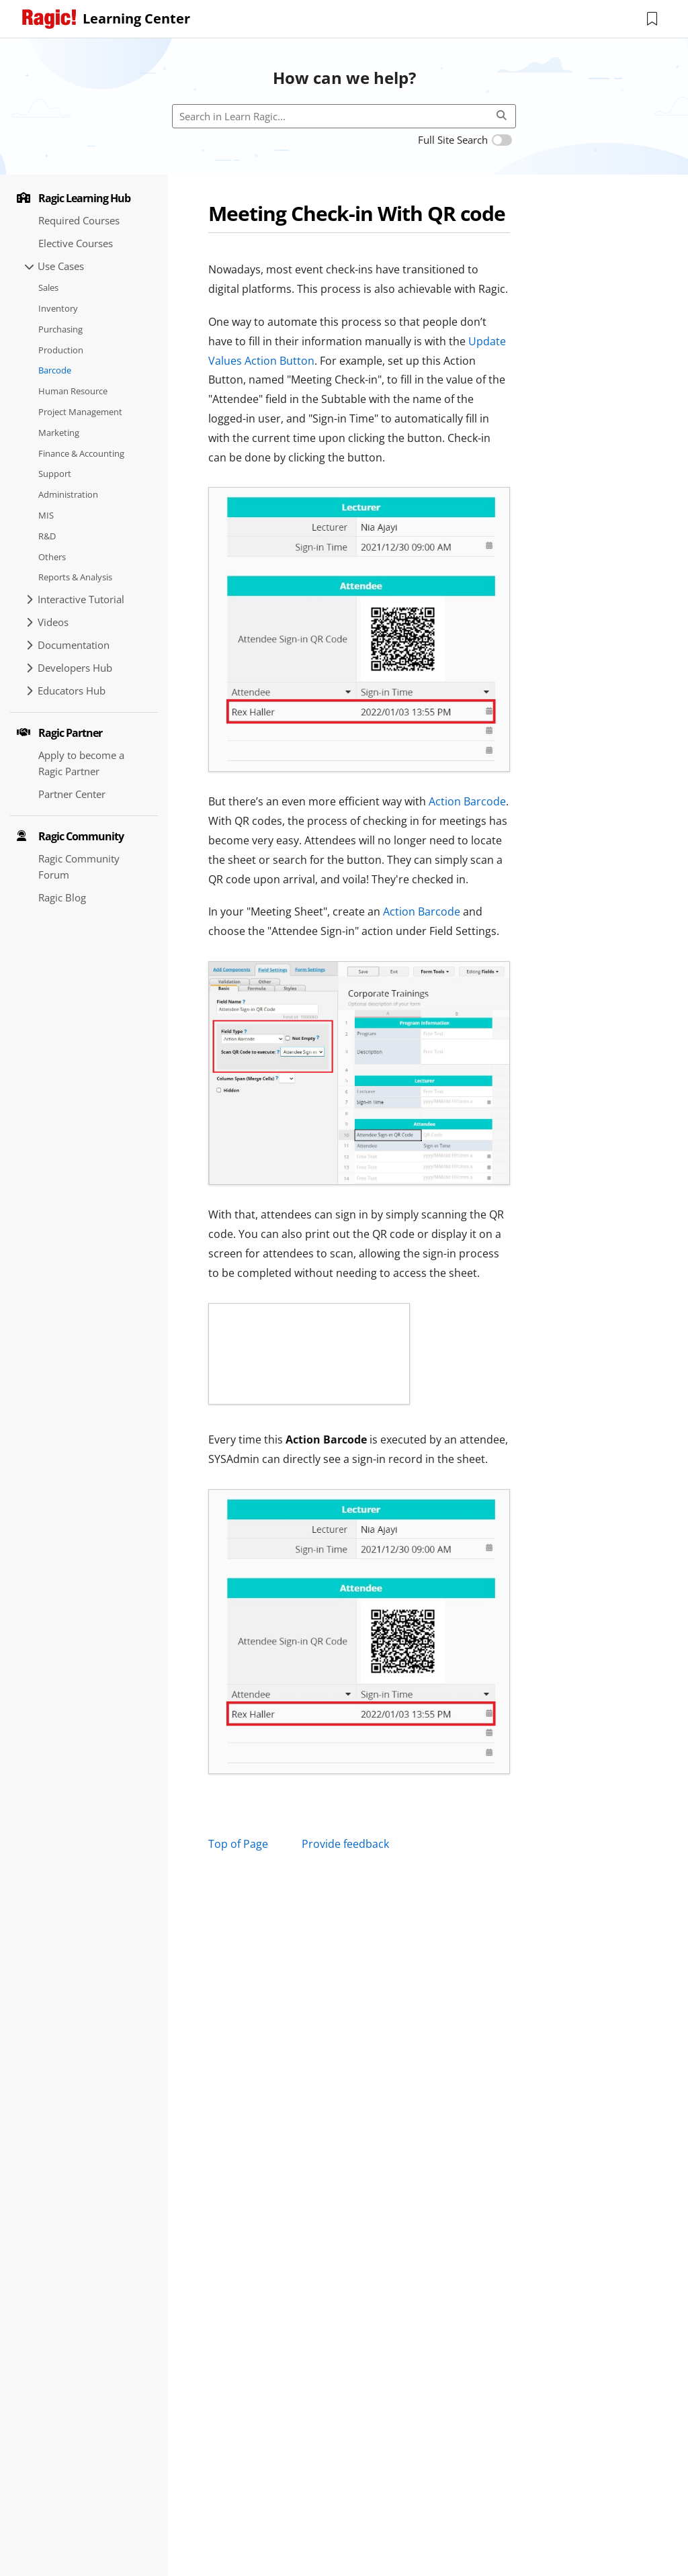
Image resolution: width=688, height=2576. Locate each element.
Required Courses (79, 220)
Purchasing (60, 329)
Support (54, 474)
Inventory (58, 308)
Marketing (58, 433)
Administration (68, 494)
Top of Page (238, 1843)
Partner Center (71, 794)
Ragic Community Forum (79, 866)
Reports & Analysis (75, 577)
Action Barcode (467, 801)
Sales (48, 287)
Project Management (80, 412)
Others (52, 557)
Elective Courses (75, 243)
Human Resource (73, 391)
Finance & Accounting (81, 453)
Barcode (54, 370)
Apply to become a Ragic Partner (81, 763)
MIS (46, 515)
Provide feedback (345, 1843)
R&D (47, 536)
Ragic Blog (62, 897)
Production (60, 350)
